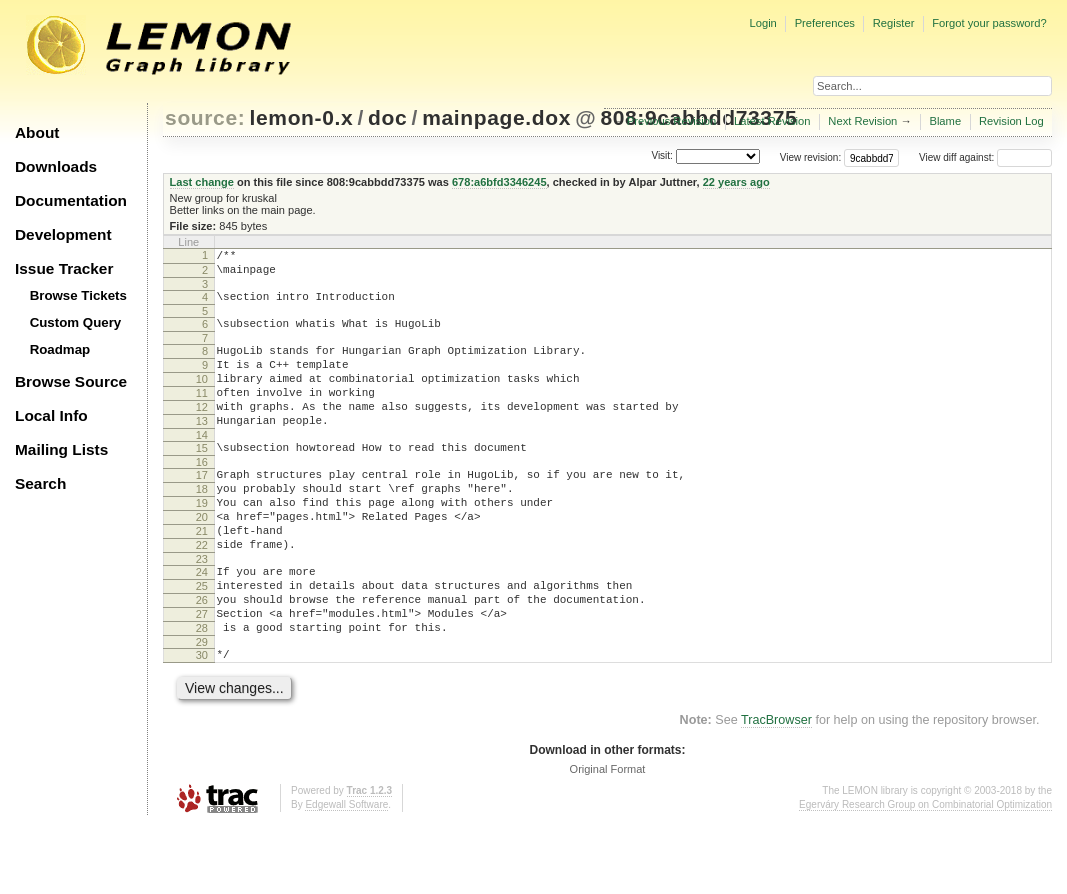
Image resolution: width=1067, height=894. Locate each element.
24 (202, 623)
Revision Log (1011, 121)
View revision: (811, 157)
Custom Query (76, 322)
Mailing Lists (61, 449)
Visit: (662, 156)
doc (387, 117)
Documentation (71, 200)
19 (202, 542)
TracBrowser (776, 789)
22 (202, 593)
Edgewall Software (346, 873)
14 (202, 465)
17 (202, 508)
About (37, 132)
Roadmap (60, 349)
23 (202, 610)
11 (202, 414)
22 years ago (736, 182)
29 (202, 708)
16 (202, 495)
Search (40, 483)
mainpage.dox (496, 117)
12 (202, 431)
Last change (202, 182)
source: (205, 117)
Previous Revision (672, 121)
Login (762, 23)
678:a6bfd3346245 (499, 182)
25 (202, 640)
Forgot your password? (989, 23)
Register (894, 23)
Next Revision (862, 121)
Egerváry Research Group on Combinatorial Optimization (925, 873)
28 (202, 691)
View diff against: (985, 157)
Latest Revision (772, 121)
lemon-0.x (302, 117)
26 (202, 657)
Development (63, 234)
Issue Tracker (64, 268)
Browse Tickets (78, 295)
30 (202, 721)
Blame (945, 121)
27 (202, 674)
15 (202, 478)
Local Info (51, 415)
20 (202, 559)
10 (202, 397)
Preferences (825, 23)
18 (202, 525)
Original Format (608, 838)
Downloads (56, 166)
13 (202, 448)
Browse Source (71, 381)
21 (202, 576)
